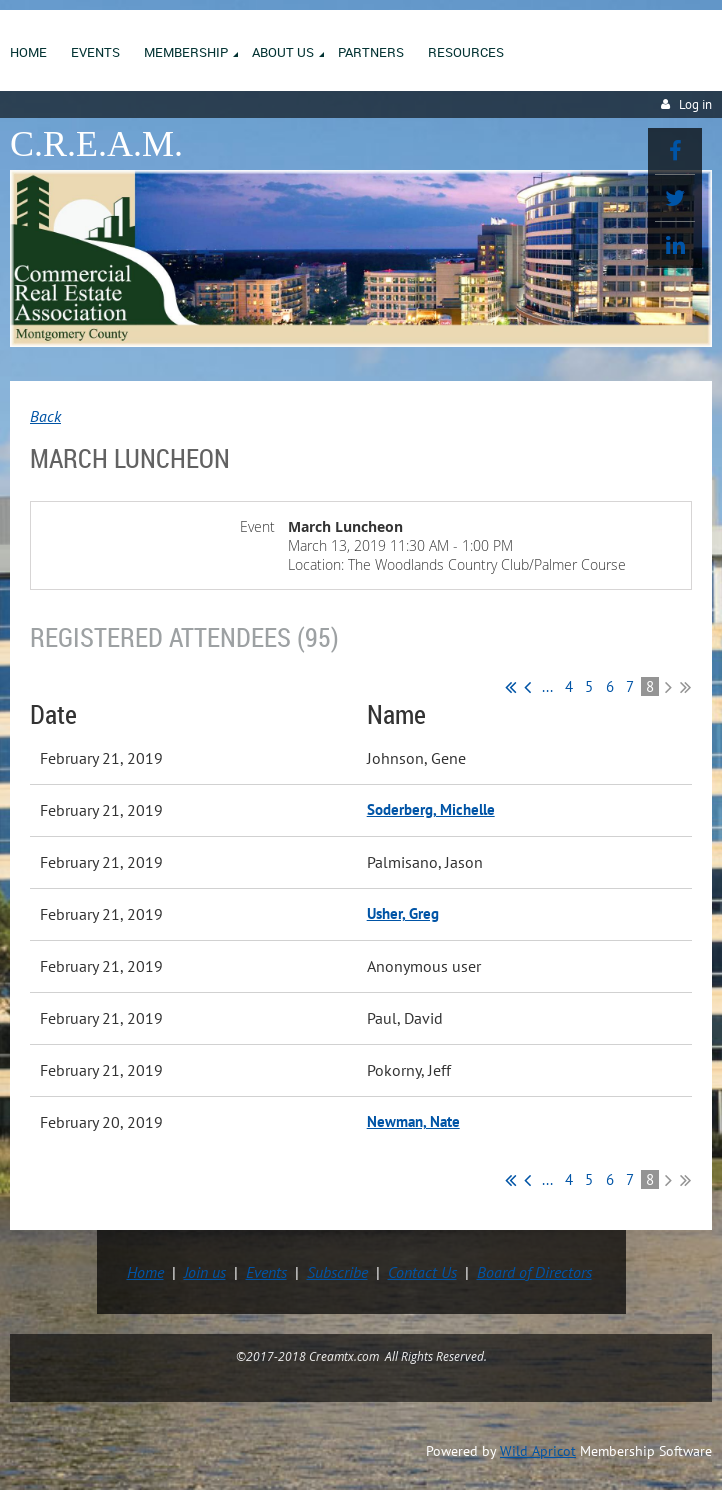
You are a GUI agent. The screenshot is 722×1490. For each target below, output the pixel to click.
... (547, 686)
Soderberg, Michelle (431, 809)
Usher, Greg (403, 913)
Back (45, 416)
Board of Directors (534, 1272)
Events (266, 1272)
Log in (695, 104)
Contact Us (422, 1272)
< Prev (527, 687)
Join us (205, 1272)
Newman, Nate (413, 1121)
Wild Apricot (538, 1451)
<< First (510, 687)
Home (145, 1272)
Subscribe (337, 1272)
